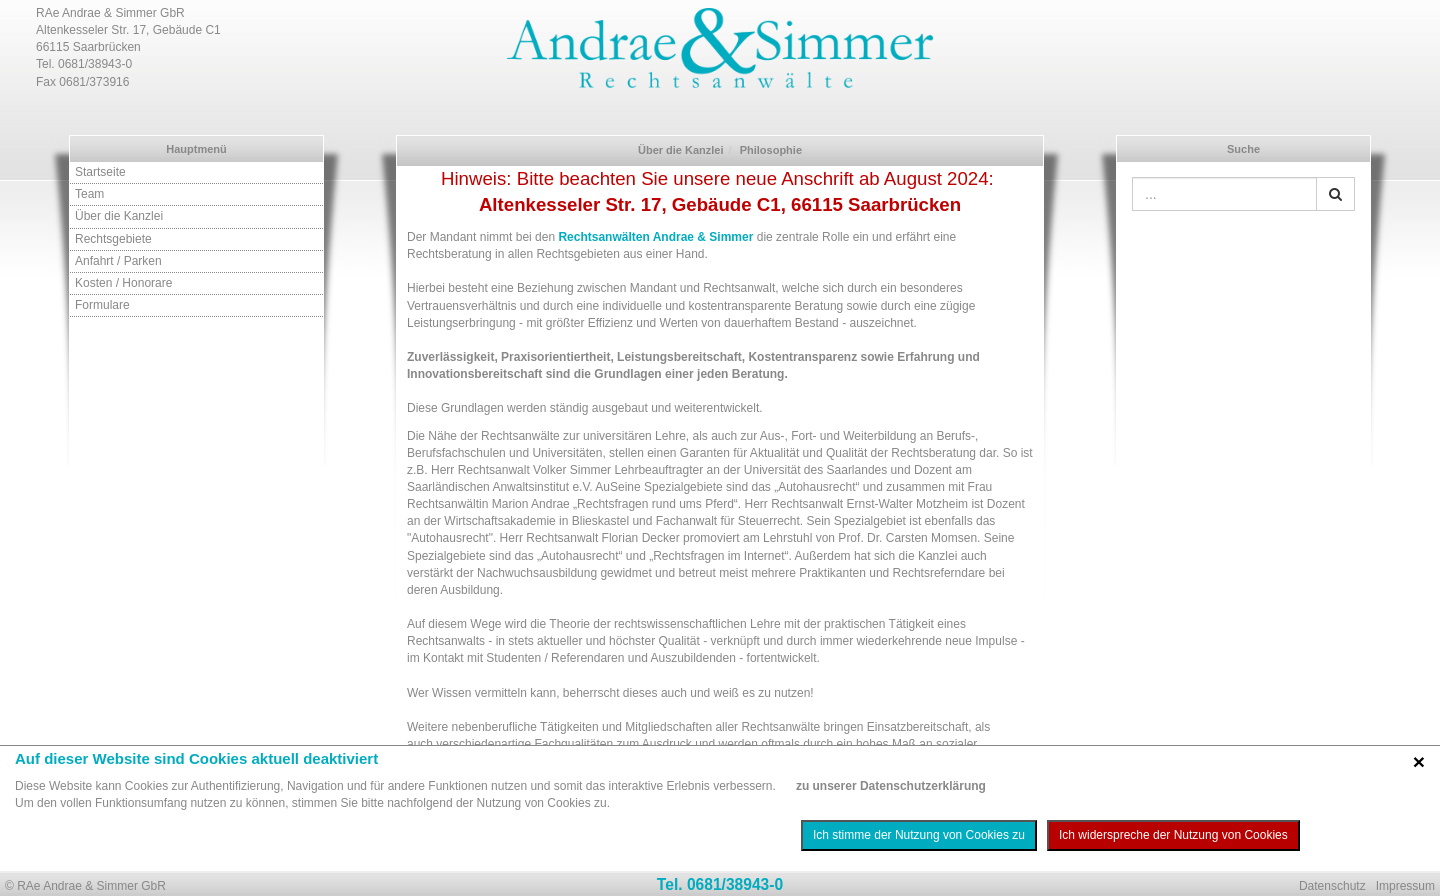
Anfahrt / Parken (118, 261)
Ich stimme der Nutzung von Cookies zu (919, 835)
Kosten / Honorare (123, 283)
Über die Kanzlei (119, 216)
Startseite (100, 172)
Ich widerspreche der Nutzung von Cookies (1173, 835)
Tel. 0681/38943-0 (720, 884)
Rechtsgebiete (113, 239)
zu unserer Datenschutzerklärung (891, 786)
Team (89, 194)
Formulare (102, 305)
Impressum (1405, 886)
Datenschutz (1332, 886)
